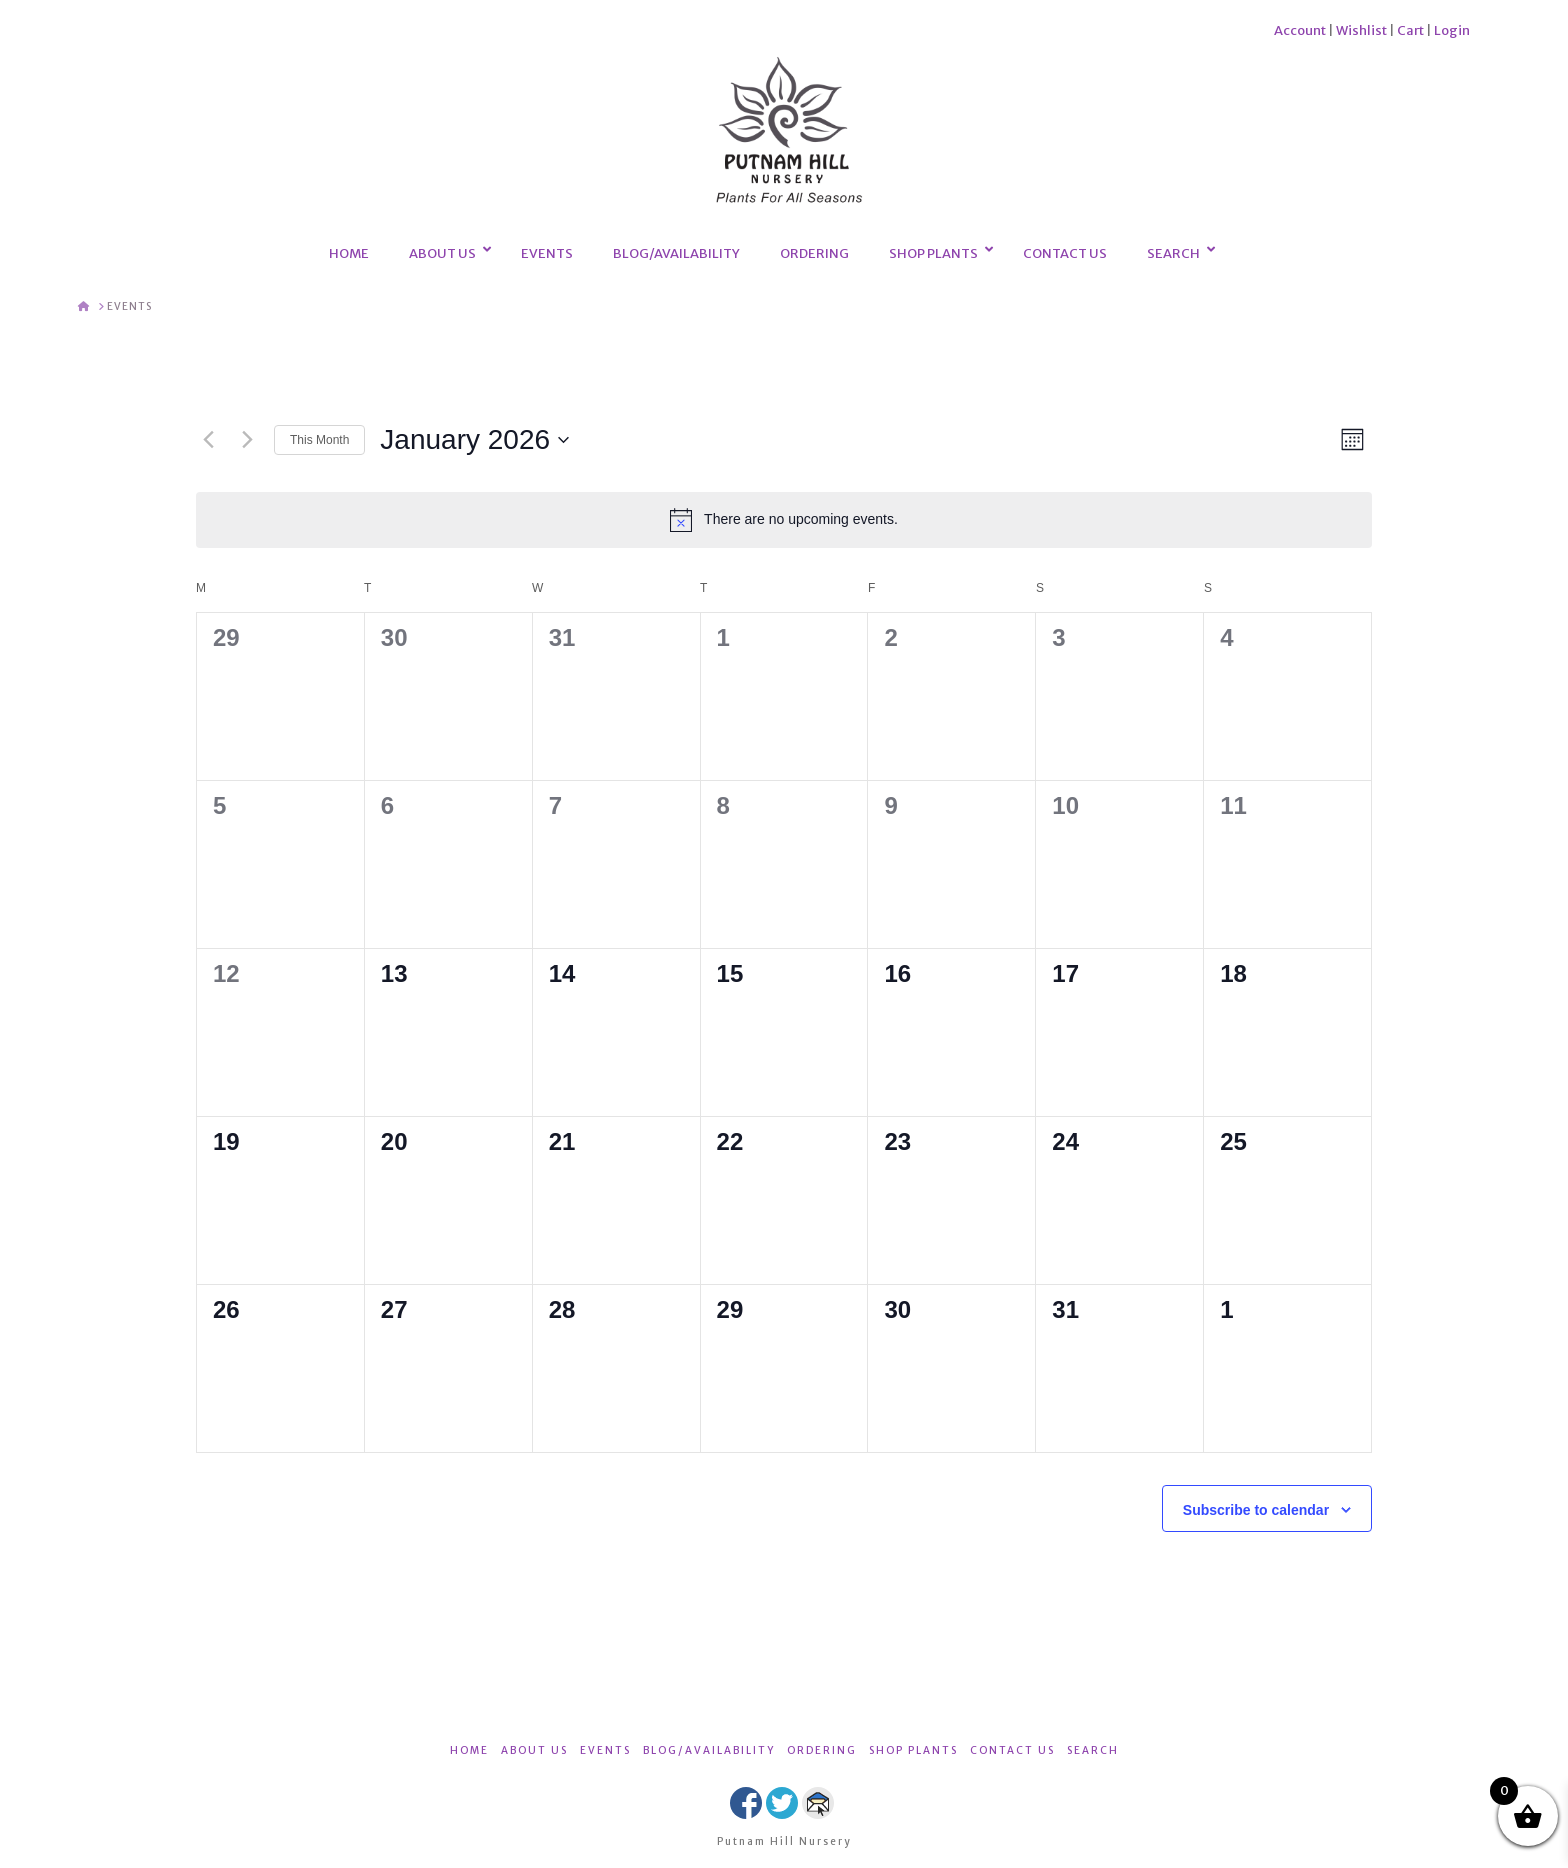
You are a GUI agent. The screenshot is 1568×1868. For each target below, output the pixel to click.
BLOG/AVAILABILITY (709, 1750)
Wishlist (1361, 30)
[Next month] (247, 440)
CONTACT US (1012, 1750)
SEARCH (1093, 1750)
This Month (319, 440)
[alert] (784, 520)
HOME (469, 1750)
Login (1452, 30)
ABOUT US (534, 1750)
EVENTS (605, 1750)
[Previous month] (208, 440)
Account (1300, 30)
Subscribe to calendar (1256, 1510)
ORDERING (822, 1750)
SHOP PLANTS (913, 1750)
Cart (1410, 30)
